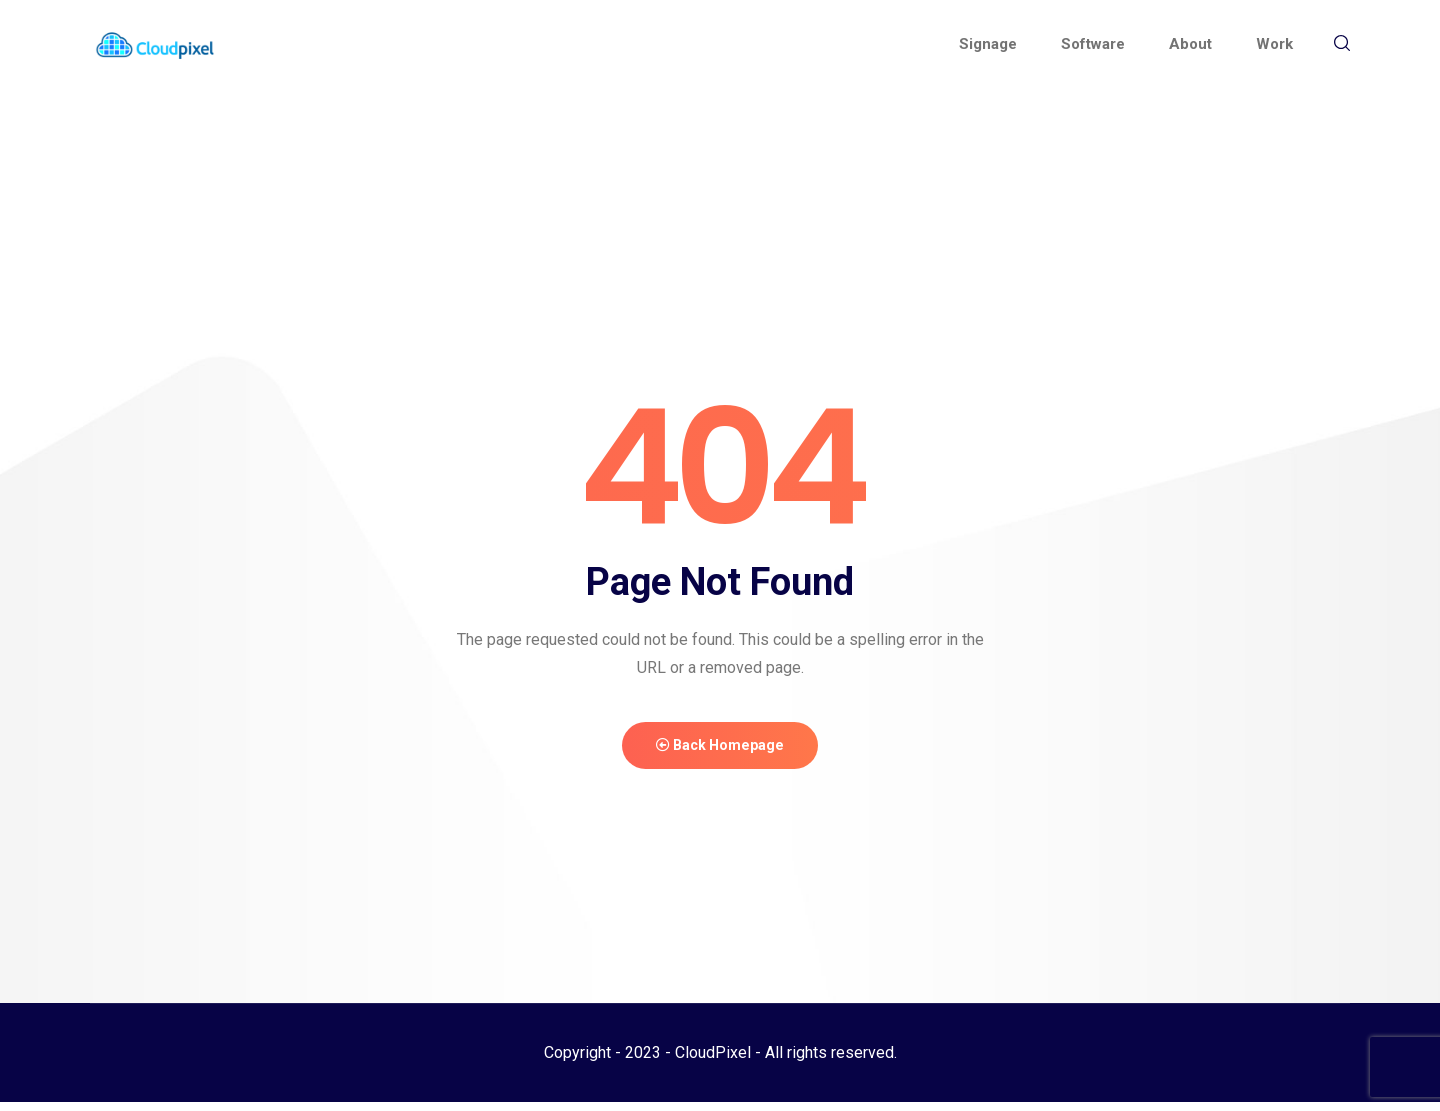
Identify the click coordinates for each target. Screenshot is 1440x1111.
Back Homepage (720, 750)
